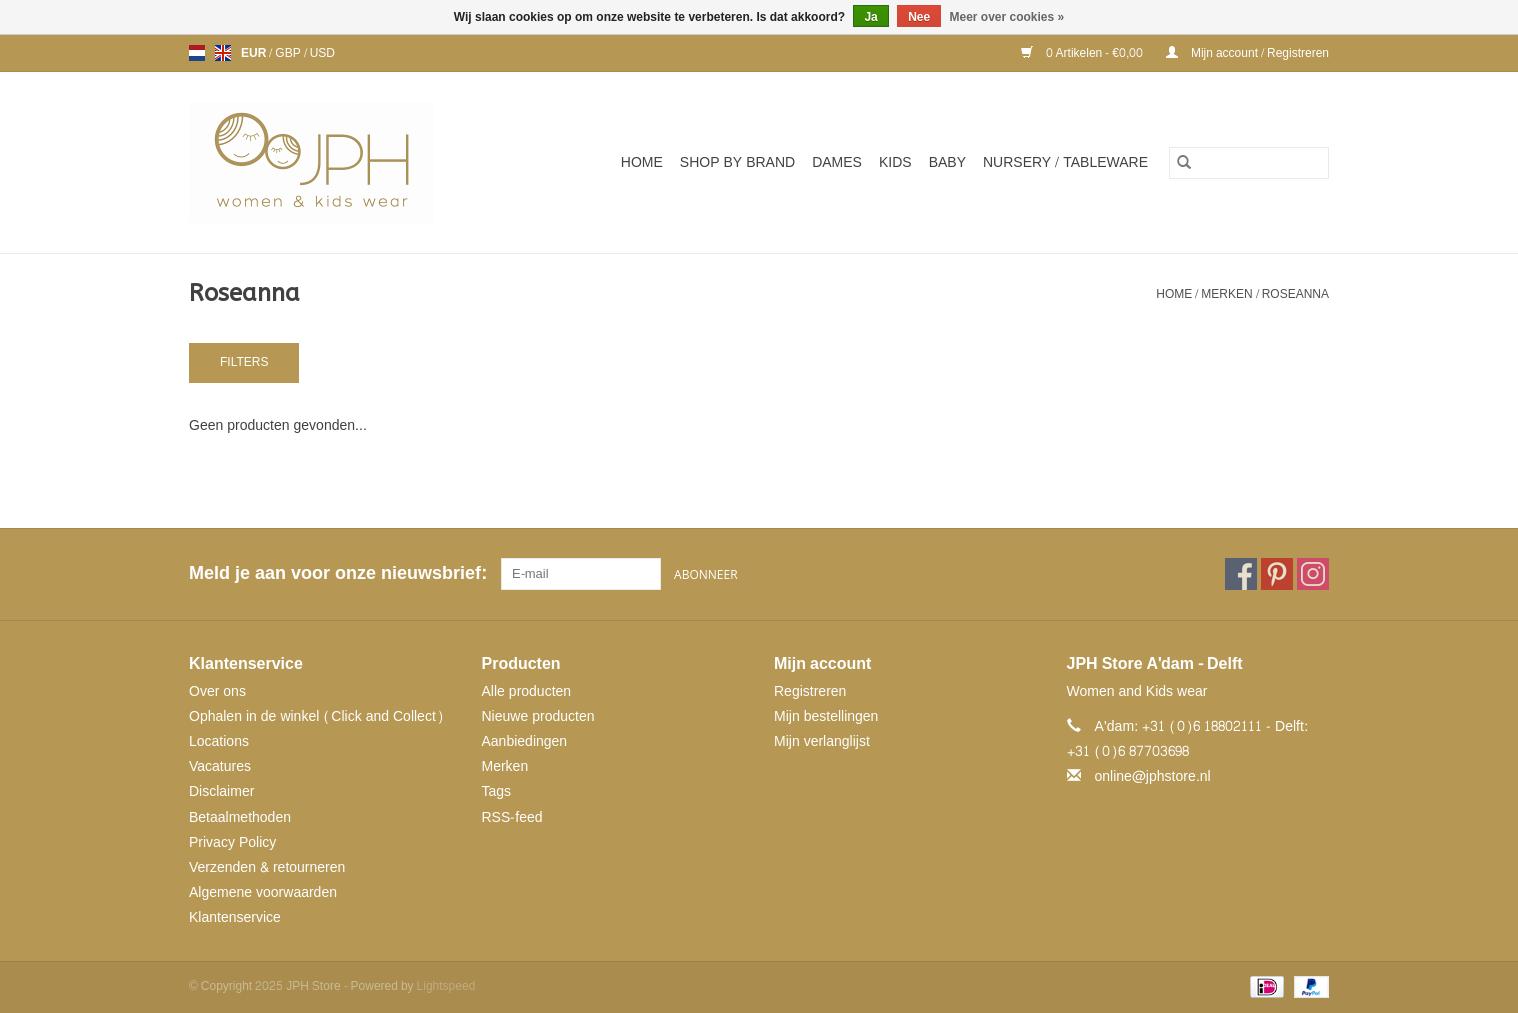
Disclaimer (221, 791)
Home (642, 162)
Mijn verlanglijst (822, 741)
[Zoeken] (1249, 163)
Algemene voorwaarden (263, 892)
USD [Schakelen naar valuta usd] (322, 53)
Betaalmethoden (240, 817)
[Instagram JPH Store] (1313, 574)
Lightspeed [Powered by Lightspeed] (446, 986)
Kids (895, 162)
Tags (497, 791)
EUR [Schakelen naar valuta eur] (255, 53)
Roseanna (1295, 294)
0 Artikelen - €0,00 (1083, 53)
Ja (870, 17)
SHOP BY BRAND (737, 162)
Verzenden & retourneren (267, 867)
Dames (837, 162)
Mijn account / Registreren (1247, 53)
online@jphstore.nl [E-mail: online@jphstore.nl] (1153, 776)
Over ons (217, 691)
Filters (244, 362)
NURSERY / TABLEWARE (1065, 162)
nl (197, 53)
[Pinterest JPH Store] (1277, 574)
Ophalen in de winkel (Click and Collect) (316, 716)
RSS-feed (512, 817)
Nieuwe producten (538, 716)
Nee (919, 17)
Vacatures (220, 766)
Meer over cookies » (1007, 17)
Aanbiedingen (525, 741)
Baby (947, 162)
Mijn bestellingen (826, 716)
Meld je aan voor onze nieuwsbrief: (337, 573)
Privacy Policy (232, 842)
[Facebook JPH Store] (1241, 574)
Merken (1226, 294)
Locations (219, 741)
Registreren (810, 691)
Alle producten (527, 691)
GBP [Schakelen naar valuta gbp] (289, 53)
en (223, 53)
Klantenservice (235, 917)
